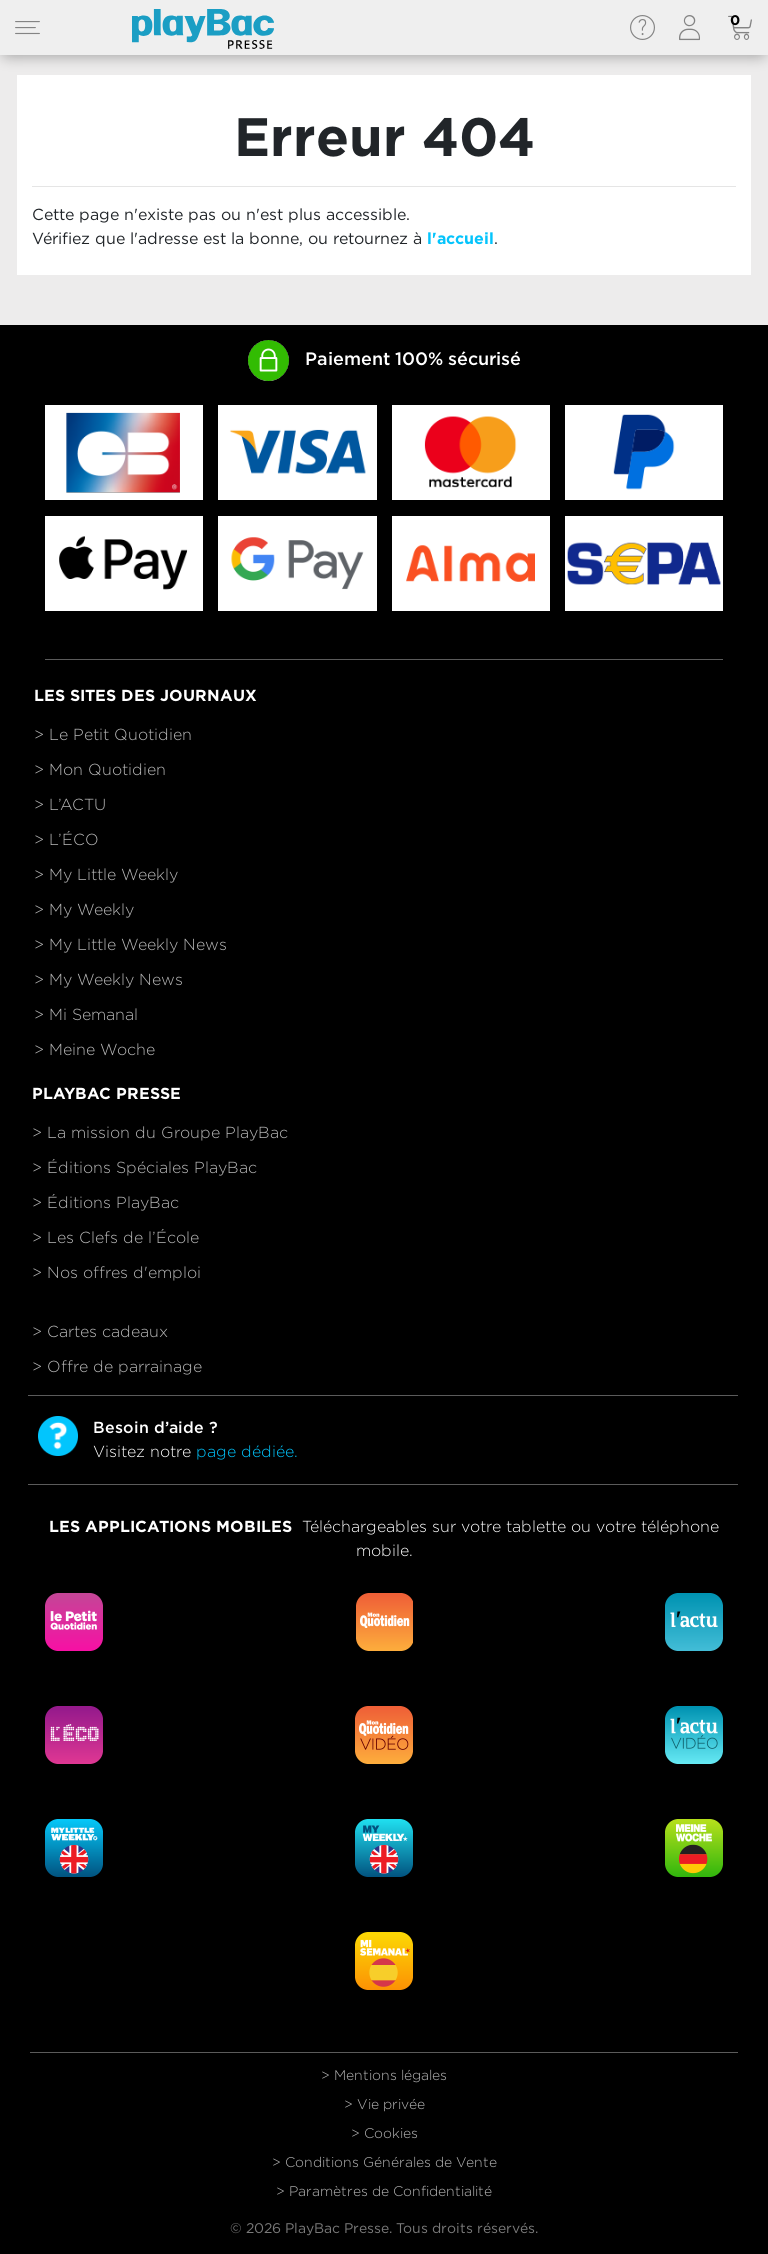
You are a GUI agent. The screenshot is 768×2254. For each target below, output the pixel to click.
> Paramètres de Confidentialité (384, 2191)
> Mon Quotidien (100, 769)
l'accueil (460, 238)
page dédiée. (247, 1451)
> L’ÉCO (66, 839)
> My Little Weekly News (130, 944)
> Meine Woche (94, 1049)
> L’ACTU (70, 804)
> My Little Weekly (106, 874)
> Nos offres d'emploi (116, 1272)
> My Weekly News (108, 979)
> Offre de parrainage (117, 1366)
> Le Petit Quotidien (113, 734)
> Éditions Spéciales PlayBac (144, 1167)
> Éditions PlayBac (105, 1202)
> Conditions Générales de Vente (384, 2162)
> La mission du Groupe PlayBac (160, 1132)
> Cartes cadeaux (100, 1331)
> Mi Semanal (86, 1014)
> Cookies (384, 2133)
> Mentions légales (384, 2075)
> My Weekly (84, 909)
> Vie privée (384, 2104)
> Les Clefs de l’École (115, 1237)
